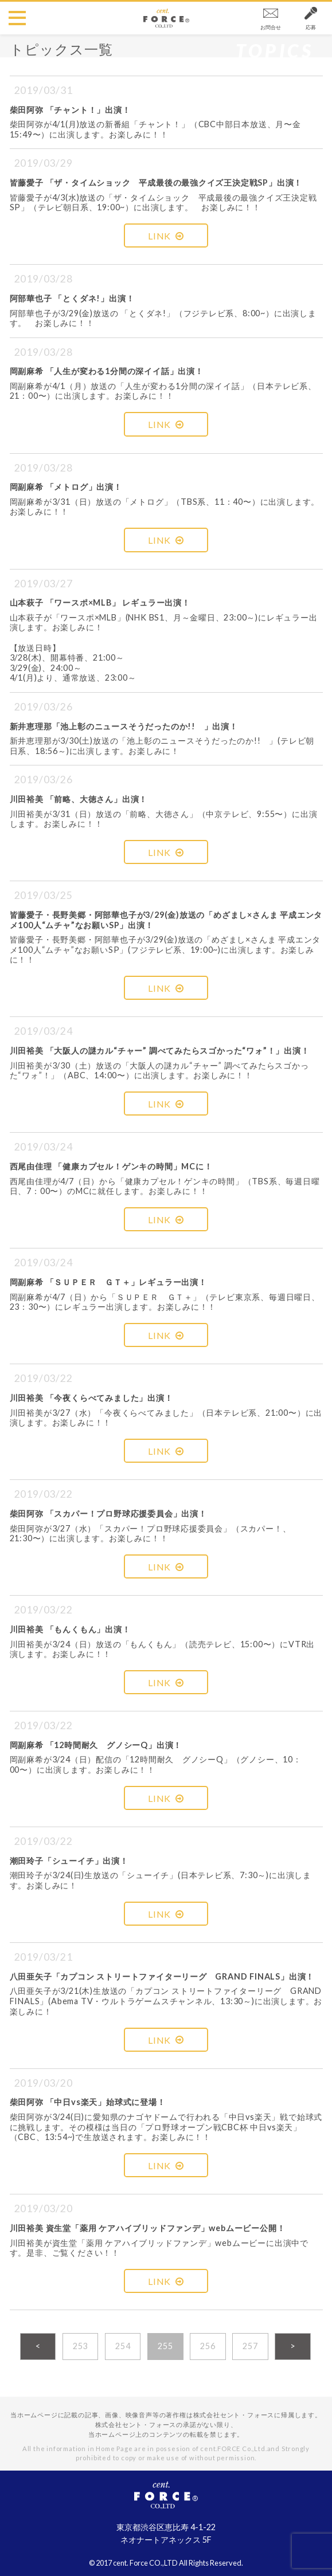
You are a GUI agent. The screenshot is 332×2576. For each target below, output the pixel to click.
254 (122, 2346)
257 (250, 2346)
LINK (166, 235)
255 (165, 2346)
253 (80, 2346)
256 (207, 2346)
